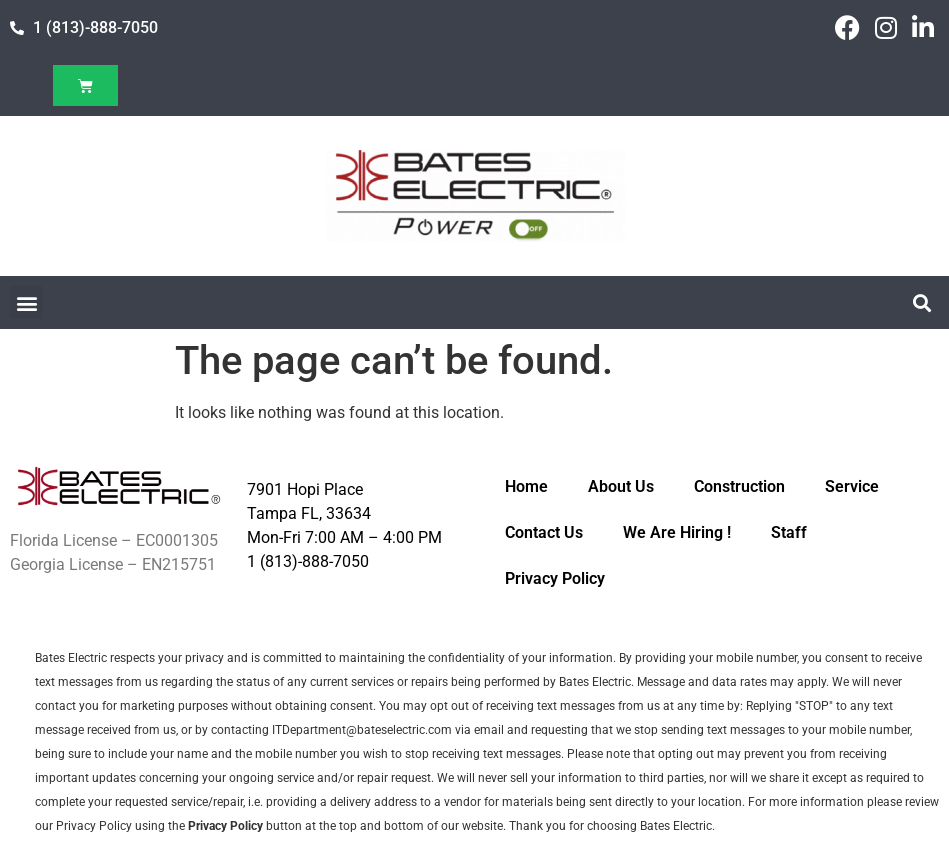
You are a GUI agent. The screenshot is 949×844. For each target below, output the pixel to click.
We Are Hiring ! (677, 532)
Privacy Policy (555, 578)
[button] (26, 302)
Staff (789, 532)
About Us (621, 486)
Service (852, 486)
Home (526, 486)
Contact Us (544, 532)
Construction (739, 486)
